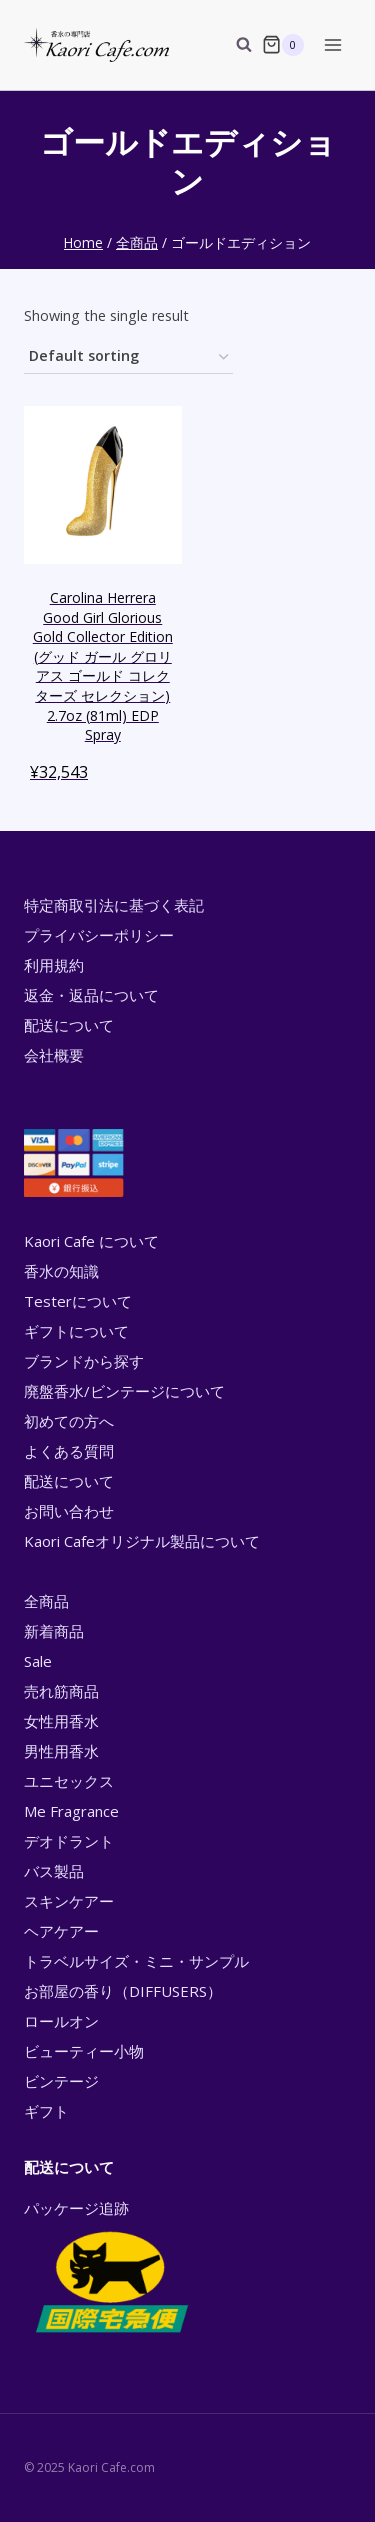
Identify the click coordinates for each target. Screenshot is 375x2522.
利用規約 (54, 965)
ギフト (46, 2111)
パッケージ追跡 (110, 2268)
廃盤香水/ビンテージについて (124, 1391)
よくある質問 (69, 1451)
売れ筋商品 (61, 1691)
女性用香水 (61, 1721)
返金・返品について (91, 995)
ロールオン (61, 2021)
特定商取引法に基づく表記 (114, 905)
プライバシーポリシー (99, 935)
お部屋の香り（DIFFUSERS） (123, 1991)
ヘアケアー (61, 1931)
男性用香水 (61, 1751)
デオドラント (69, 1841)
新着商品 (54, 1631)
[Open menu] (332, 44)
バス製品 (54, 1871)
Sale (38, 1661)
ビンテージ (61, 2081)
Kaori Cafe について (91, 1241)
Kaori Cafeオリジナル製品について (142, 1541)
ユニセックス (69, 1781)
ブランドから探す (84, 1361)
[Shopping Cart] (283, 45)
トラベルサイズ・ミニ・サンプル (136, 1961)
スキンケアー (69, 1901)
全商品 (46, 1601)
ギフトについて (76, 1331)
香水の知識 (61, 1271)
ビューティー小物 (84, 2051)
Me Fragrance (71, 1811)
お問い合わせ (69, 1511)
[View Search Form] (234, 45)
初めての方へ (69, 1421)
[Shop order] (128, 357)
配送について (69, 1025)
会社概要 (54, 1055)
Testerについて (78, 1301)
